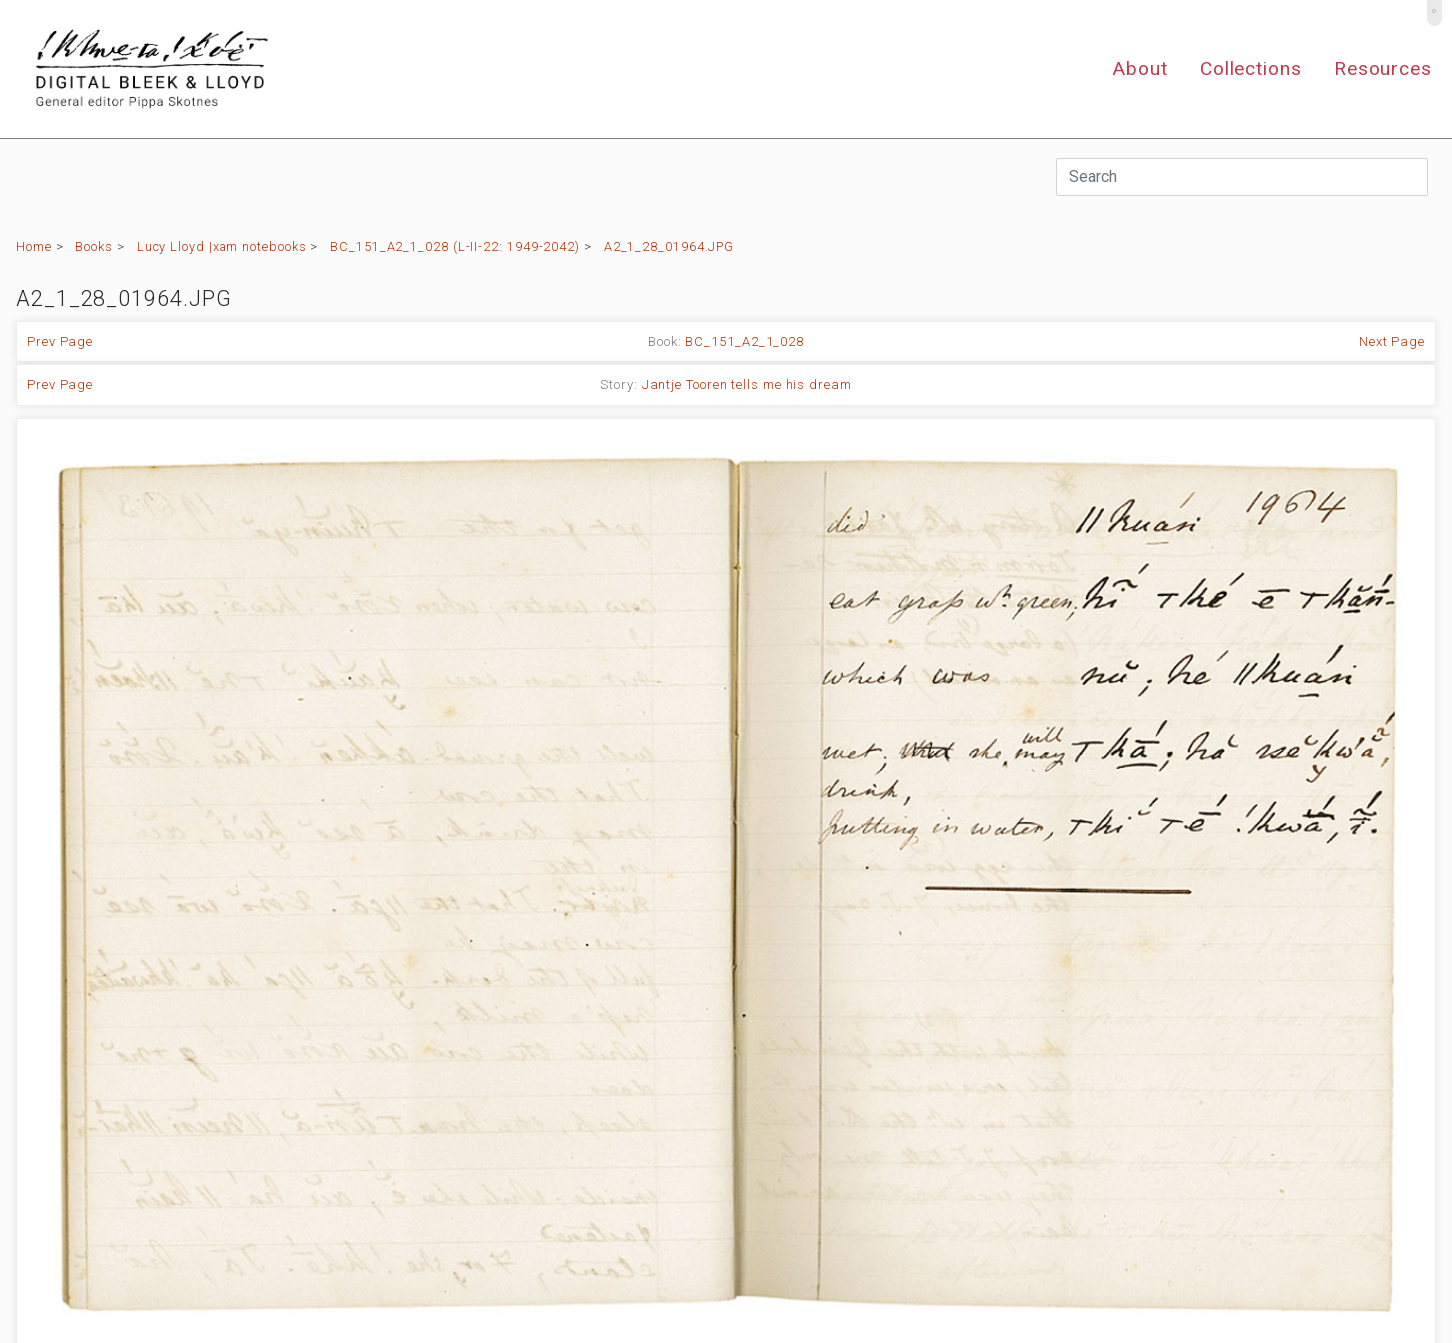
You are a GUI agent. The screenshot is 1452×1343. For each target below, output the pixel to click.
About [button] (1140, 68)
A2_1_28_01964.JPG (669, 246)
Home (34, 246)
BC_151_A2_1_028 (744, 341)
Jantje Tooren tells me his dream (747, 384)
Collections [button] (1251, 68)
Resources (1383, 68)
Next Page (1392, 341)
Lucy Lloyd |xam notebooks (222, 246)
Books (94, 246)
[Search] (1242, 177)
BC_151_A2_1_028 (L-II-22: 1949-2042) (455, 246)
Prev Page (60, 341)
